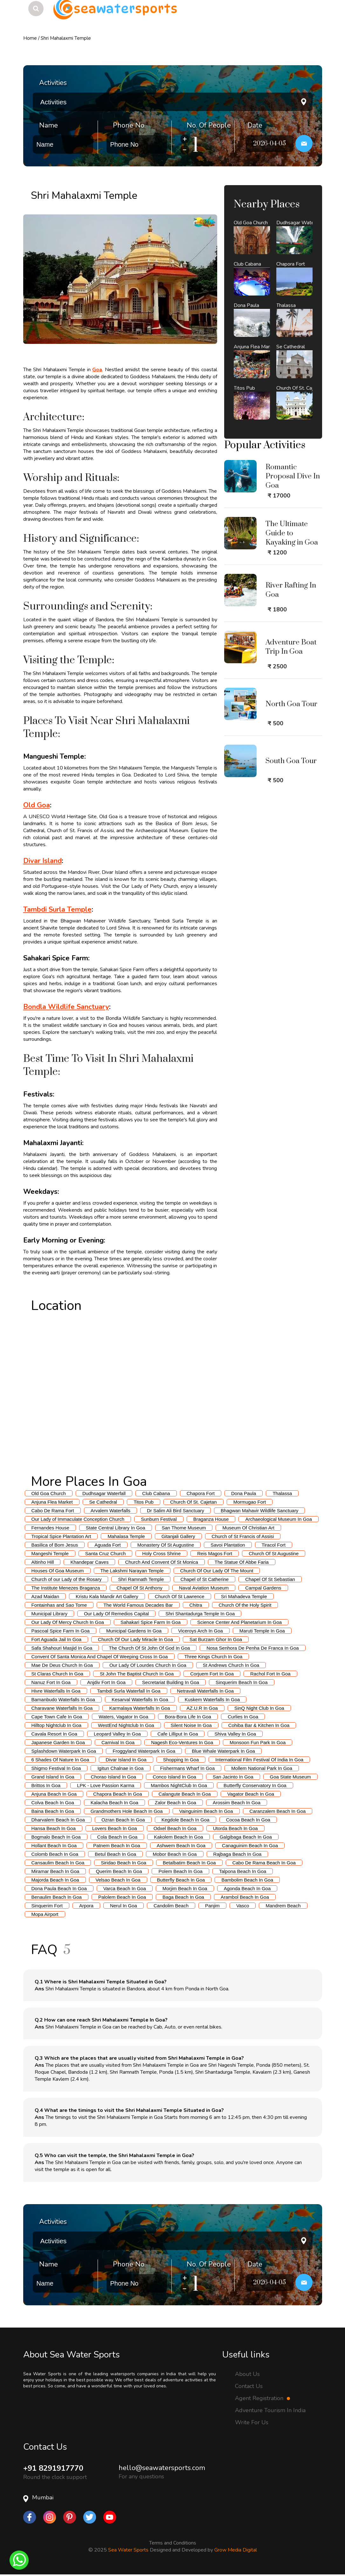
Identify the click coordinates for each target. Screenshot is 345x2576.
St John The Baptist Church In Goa (137, 1673)
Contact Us (249, 2386)
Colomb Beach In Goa (55, 1854)
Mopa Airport (45, 1914)
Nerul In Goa (123, 1905)
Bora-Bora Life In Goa (188, 1716)
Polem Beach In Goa (180, 1871)
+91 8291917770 (53, 2468)
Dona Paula (243, 1493)
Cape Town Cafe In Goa (56, 1716)
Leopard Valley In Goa (117, 1734)
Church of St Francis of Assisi (243, 1536)
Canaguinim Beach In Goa (250, 1845)
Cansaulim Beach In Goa (58, 1862)
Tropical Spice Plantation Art (61, 1536)
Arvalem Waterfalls (110, 1510)
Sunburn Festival (159, 1519)
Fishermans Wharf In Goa (187, 1768)
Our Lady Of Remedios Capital (116, 1613)
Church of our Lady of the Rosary (66, 1579)
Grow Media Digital (235, 2549)
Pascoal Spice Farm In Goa (60, 1630)
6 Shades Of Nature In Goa (60, 1759)
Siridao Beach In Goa (123, 1862)
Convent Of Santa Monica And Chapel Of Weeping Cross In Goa (99, 1656)
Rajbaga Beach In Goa (237, 1854)
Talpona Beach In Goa (242, 1871)
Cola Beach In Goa (117, 1837)
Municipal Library (49, 1613)
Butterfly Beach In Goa (181, 1880)
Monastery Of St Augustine (165, 1545)
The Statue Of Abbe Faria (242, 1562)
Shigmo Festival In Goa (56, 1768)
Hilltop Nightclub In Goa (56, 1725)
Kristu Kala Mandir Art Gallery (107, 1596)
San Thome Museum (184, 1527)
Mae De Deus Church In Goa (62, 1665)
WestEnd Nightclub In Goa (126, 1725)
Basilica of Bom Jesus (54, 1545)
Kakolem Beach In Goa (178, 1837)
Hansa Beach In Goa (53, 1828)
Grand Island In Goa (52, 1776)
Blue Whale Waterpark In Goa (223, 1751)
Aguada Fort (107, 1545)
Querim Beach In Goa (119, 1871)
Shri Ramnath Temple (141, 1579)
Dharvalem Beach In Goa (58, 1819)
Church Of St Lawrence (179, 1596)
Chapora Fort (201, 1493)
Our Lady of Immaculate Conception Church (78, 1519)
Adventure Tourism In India (270, 2410)
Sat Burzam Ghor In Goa (216, 1639)
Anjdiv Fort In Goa (106, 1682)
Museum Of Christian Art (248, 1527)
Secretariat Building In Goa (170, 1682)
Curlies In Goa (243, 1716)
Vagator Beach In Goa (250, 1794)
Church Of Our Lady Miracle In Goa (135, 1639)
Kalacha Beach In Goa (114, 1802)
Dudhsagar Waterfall (104, 1493)
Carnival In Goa (118, 1742)
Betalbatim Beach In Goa (189, 1862)
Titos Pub (144, 1502)
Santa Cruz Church (105, 1553)
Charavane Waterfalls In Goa (62, 1708)
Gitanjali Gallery (178, 1536)
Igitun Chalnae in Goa (120, 1768)
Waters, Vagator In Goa (123, 1716)
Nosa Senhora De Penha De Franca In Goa (252, 1648)
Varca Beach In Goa (124, 1888)
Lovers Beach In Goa (114, 1828)
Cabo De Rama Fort (52, 1510)
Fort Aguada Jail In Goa (56, 1639)
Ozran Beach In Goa (123, 1819)
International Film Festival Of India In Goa (259, 1759)
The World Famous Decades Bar (138, 1605)
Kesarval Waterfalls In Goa (140, 1699)
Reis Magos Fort (214, 1553)
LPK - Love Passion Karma (105, 1785)
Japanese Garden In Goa (58, 1742)
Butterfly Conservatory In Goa (255, 1785)
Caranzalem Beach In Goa (278, 1811)
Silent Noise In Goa (191, 1725)
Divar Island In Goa (126, 1759)
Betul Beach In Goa (115, 1854)
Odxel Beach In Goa (175, 1828)
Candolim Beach (171, 1905)
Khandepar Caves (89, 1562)
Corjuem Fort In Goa (212, 1673)
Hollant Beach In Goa (54, 1845)
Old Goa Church (48, 1493)
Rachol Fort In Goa (270, 1673)
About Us (247, 2373)
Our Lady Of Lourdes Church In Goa (147, 1665)
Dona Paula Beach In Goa (59, 1888)
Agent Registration (262, 2398)
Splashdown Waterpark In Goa (63, 1751)
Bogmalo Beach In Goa (56, 1837)
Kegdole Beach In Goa (186, 1819)
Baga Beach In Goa (183, 1897)
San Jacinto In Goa (233, 1776)
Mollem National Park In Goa (261, 1768)
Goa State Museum (290, 1776)
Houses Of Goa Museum (57, 1570)
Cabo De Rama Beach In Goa (264, 1862)
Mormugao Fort (249, 1502)
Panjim (212, 1905)
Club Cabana (156, 1493)
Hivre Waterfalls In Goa (56, 1691)
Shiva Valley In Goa (235, 1734)
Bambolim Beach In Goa (247, 1880)
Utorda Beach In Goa (235, 1828)
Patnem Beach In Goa (116, 1845)
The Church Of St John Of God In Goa (149, 1648)
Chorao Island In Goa (113, 1776)
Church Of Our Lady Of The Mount (216, 1570)
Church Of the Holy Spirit (245, 1605)
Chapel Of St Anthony (139, 1588)
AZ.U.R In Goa (202, 1708)
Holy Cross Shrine (161, 1553)
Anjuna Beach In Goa (54, 1794)
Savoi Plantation (227, 1545)
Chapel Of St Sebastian (270, 1579)
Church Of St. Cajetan (193, 1502)
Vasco (242, 1905)
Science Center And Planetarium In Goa (239, 1622)
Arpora (86, 1905)
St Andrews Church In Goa (231, 1665)
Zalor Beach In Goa (175, 1802)
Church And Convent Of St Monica (161, 1562)
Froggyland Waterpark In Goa (144, 1751)
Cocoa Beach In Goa (248, 1819)
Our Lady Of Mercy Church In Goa (67, 1622)
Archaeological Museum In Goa (278, 1519)
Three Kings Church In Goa (213, 1656)
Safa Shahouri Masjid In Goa (62, 1648)
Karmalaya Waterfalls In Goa (139, 1708)
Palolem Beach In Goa (122, 1897)
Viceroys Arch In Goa (200, 1630)
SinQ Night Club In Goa (259, 1708)
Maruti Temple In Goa (262, 1630)
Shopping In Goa (181, 1759)
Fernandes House (50, 1527)
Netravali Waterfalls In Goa (205, 1691)
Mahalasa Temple (126, 1536)
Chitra (196, 1605)
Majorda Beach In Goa (55, 1880)
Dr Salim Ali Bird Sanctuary (175, 1510)
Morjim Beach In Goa (184, 1888)
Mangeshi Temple (50, 1553)
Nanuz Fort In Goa (51, 1682)
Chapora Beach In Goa (117, 1794)
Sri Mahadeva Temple (244, 1596)
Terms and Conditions (172, 2542)
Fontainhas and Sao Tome (59, 1605)
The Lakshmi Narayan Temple (132, 1570)
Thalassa (282, 1493)
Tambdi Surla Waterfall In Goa (129, 1691)
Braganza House (211, 1519)
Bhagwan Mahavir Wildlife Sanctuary (259, 1510)
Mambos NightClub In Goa (179, 1785)
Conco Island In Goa (174, 1776)
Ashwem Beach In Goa (181, 1845)
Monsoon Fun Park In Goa (258, 1742)
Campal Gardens (263, 1588)
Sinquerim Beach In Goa (241, 1682)
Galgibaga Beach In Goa (246, 1837)
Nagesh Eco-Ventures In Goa (182, 1742)
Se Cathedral (103, 1502)
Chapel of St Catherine (204, 1579)
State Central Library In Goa (115, 1527)
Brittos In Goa (46, 1785)
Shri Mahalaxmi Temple (66, 38)
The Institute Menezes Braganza (65, 1588)
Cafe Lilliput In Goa (177, 1734)
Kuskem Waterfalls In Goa (212, 1699)
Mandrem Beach (283, 1905)
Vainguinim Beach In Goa (206, 1811)
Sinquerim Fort (47, 1905)
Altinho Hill (42, 1562)
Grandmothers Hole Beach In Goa (127, 1811)
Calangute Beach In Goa (185, 1794)
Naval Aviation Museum (204, 1588)
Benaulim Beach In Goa (56, 1897)
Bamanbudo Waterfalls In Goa (63, 1699)
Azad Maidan (45, 1596)
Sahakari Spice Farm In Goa (151, 1622)
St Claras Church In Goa (57, 1673)
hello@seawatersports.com (162, 2468)
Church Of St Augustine (274, 1553)
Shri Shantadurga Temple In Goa (200, 1613)
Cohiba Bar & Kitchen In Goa (259, 1725)
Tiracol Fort (274, 1545)
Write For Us (251, 2422)
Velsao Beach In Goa (118, 1880)
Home (30, 38)
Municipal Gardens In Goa (134, 1630)
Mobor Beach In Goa (175, 1854)
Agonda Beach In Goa (247, 1888)
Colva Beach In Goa (52, 1802)
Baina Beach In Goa (52, 1811)
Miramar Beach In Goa (55, 1871)
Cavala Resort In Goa (54, 1734)
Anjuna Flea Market (52, 1502)
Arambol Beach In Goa (245, 1897)
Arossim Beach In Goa (236, 1802)
